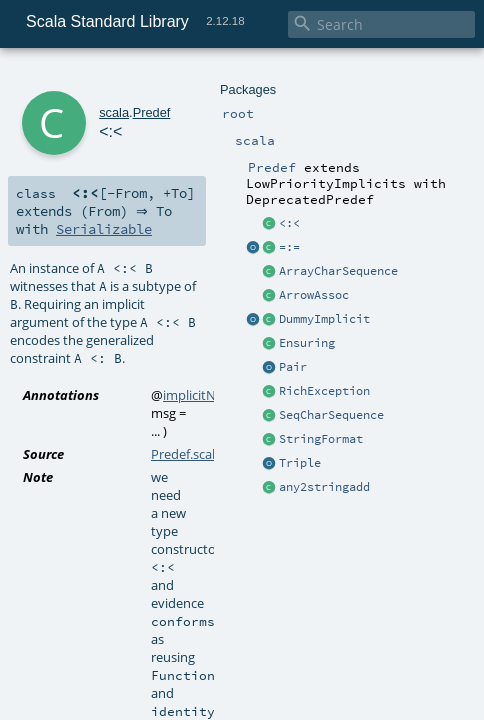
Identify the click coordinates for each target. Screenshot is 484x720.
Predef (152, 112)
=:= (289, 247)
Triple (300, 463)
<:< (289, 223)
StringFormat (321, 439)
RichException (324, 391)
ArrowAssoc (314, 295)
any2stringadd (324, 487)
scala (114, 112)
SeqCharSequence (331, 415)
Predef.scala (186, 454)
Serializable (104, 229)
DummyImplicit (324, 319)
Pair (293, 367)
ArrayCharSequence (338, 271)
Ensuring (307, 343)
